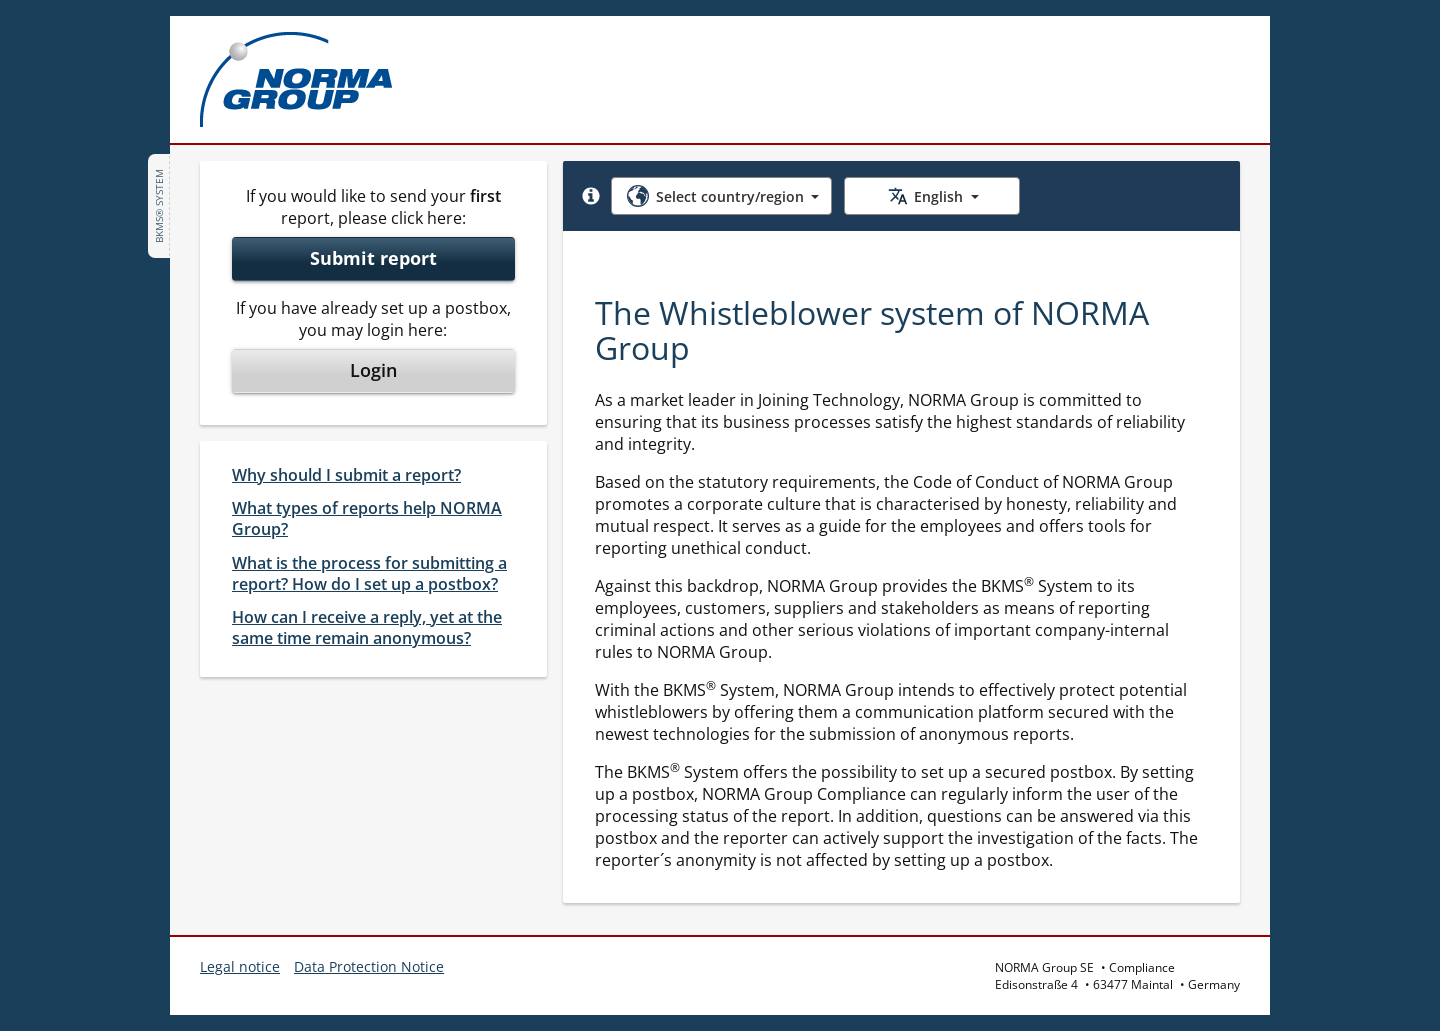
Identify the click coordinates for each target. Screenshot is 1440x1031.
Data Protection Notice (369, 966)
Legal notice (240, 966)
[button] (591, 196)
